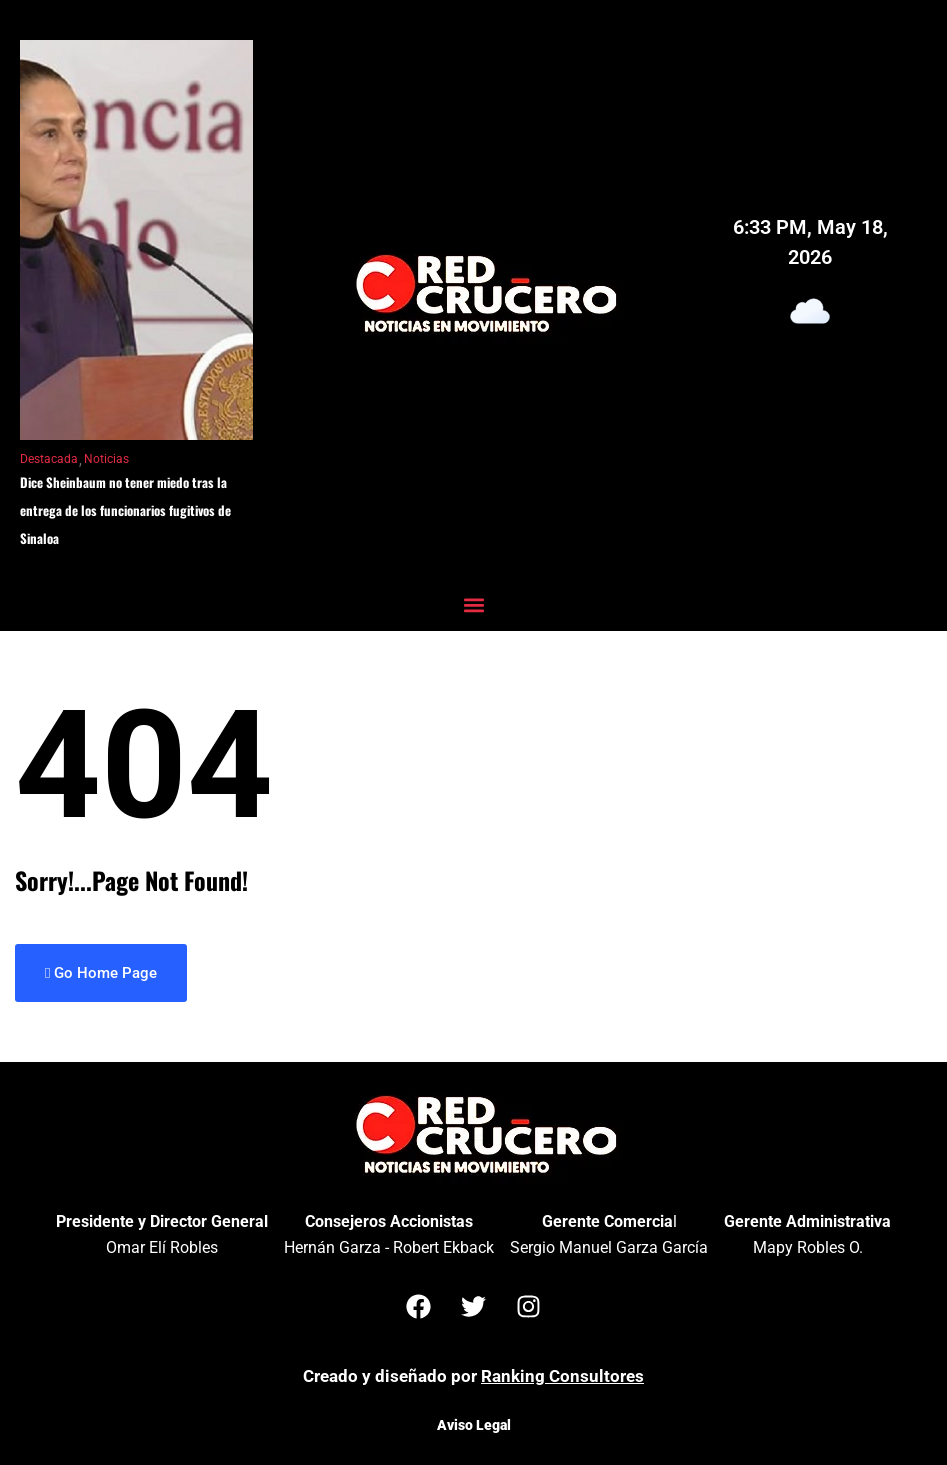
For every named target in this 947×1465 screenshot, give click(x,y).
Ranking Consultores (562, 1376)
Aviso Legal (474, 1425)
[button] (473, 604)
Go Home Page (101, 973)
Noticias (106, 459)
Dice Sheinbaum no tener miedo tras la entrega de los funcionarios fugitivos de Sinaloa (125, 510)
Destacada (49, 459)
